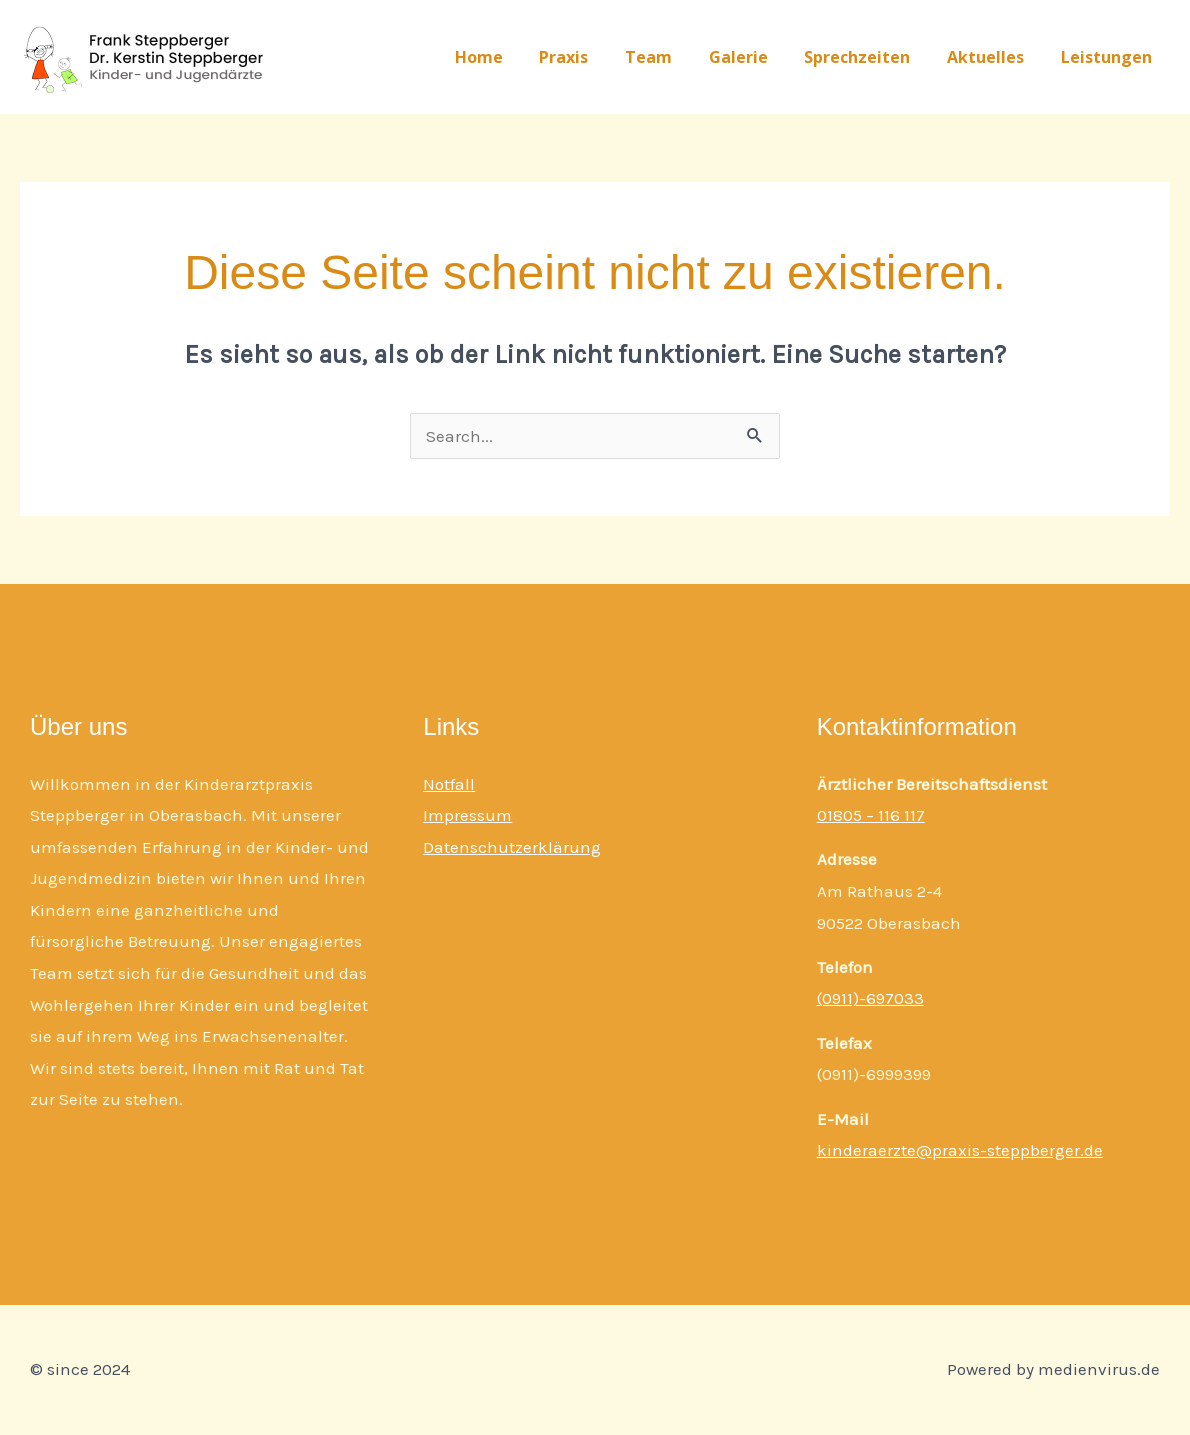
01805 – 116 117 (871, 815)
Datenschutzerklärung (512, 847)
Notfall (449, 784)
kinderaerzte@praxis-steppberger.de (960, 1150)
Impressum (467, 815)
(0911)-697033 (870, 998)
